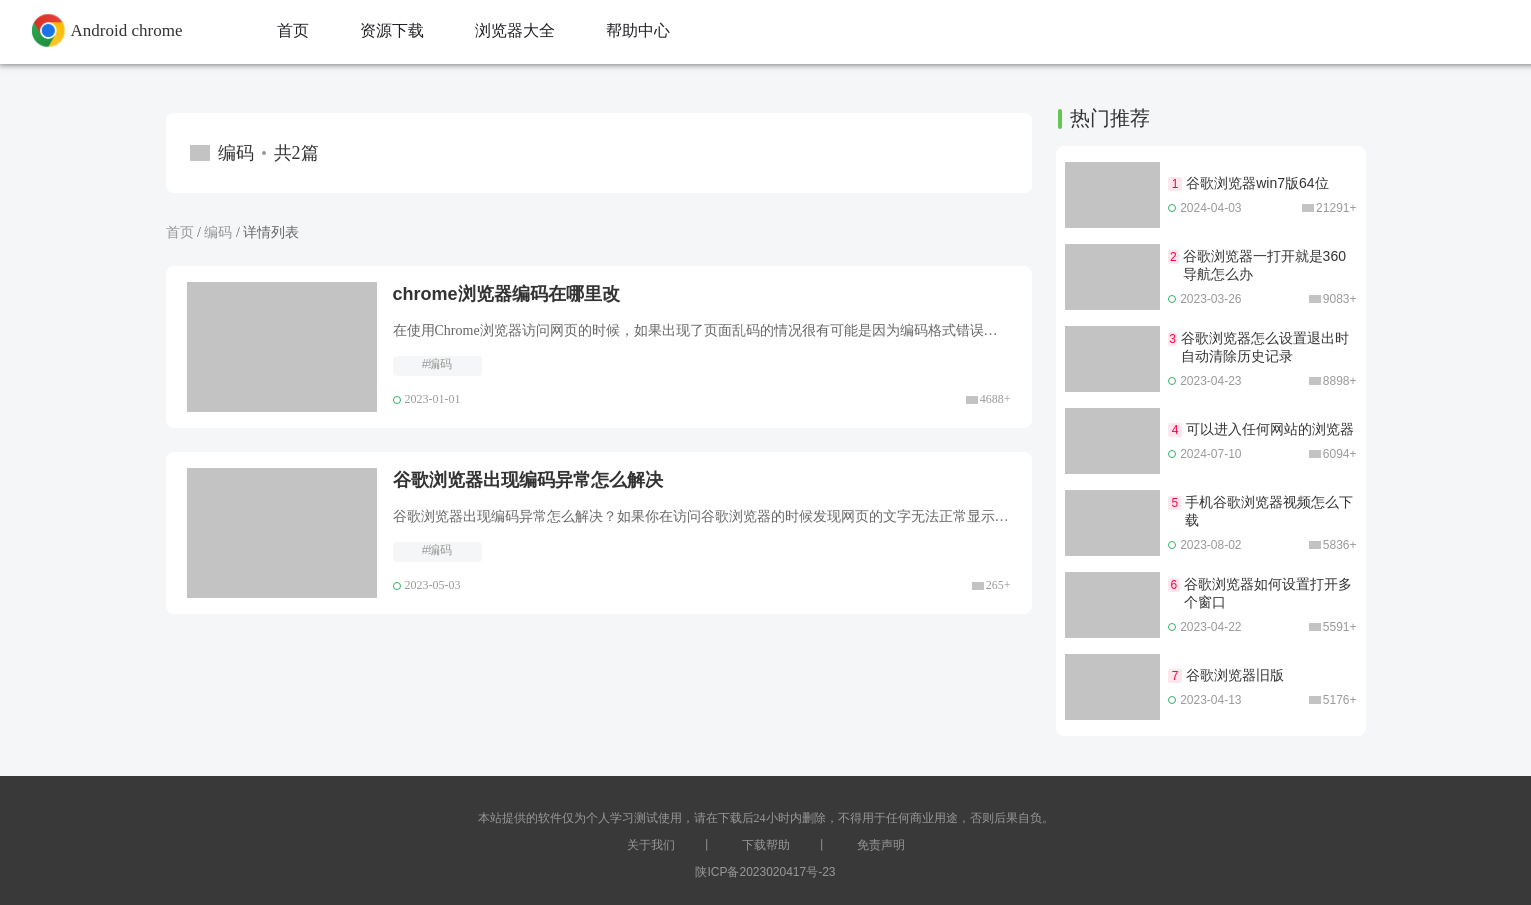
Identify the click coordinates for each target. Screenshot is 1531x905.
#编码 (437, 364)
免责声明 (881, 845)
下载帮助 (766, 845)
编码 (218, 232)
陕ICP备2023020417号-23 (765, 872)
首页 (180, 232)
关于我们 (651, 845)
